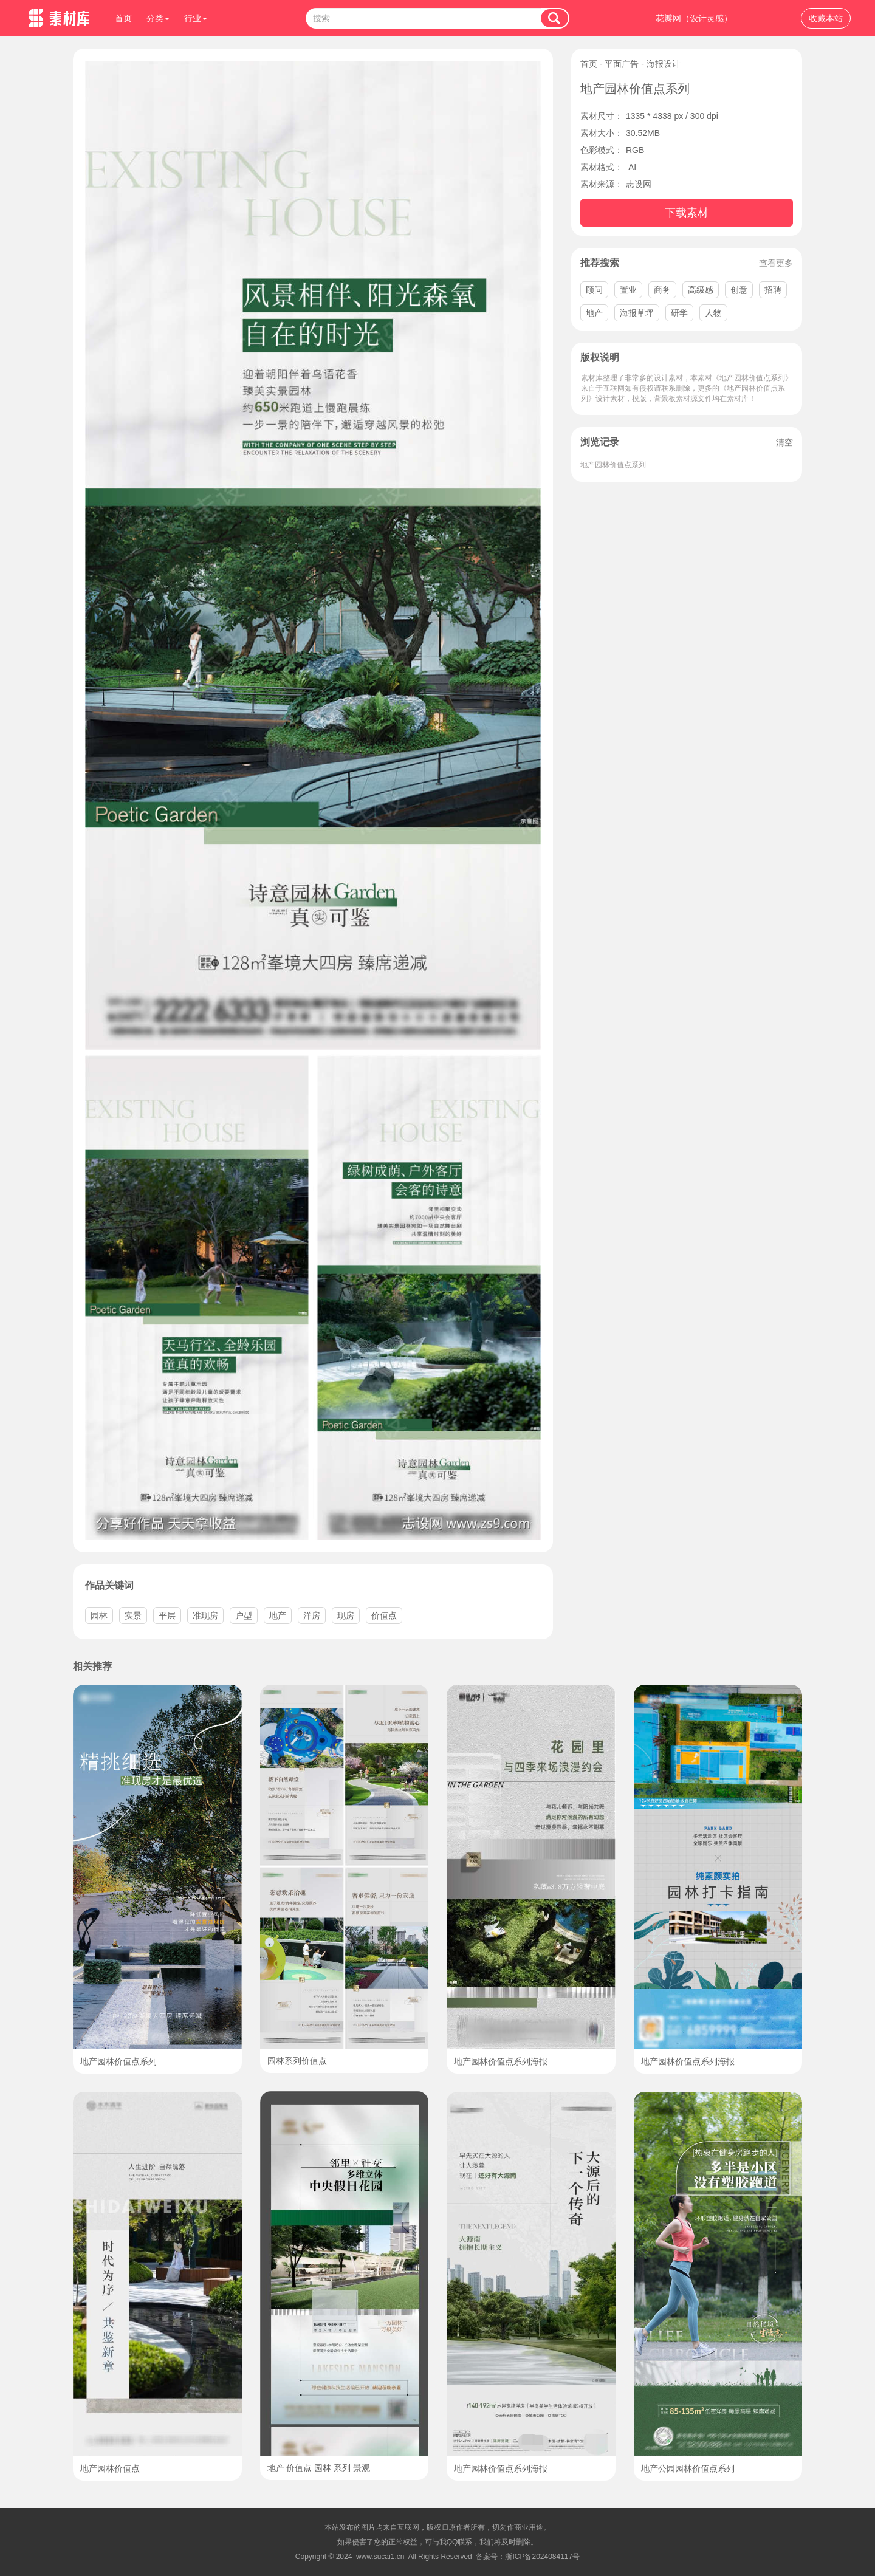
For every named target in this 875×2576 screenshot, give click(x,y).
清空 (784, 442)
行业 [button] (195, 18)
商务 (662, 290)
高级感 (700, 290)
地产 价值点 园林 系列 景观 (319, 2468)
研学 (679, 313)
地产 (594, 313)
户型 (243, 1615)
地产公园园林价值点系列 (688, 2468)
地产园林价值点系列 (613, 465)
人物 (713, 313)
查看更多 (776, 263)
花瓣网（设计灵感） (694, 18)
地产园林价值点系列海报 (500, 2061)
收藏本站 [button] (826, 18)
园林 (99, 1615)
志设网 (638, 184)
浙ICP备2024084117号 (542, 2556)
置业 (628, 290)
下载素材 (687, 213)
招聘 (772, 290)
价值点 (384, 1615)
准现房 (205, 1615)
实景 (133, 1615)
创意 (738, 290)
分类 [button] (158, 18)
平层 (167, 1615)
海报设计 (664, 64)
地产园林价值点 (110, 2468)
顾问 (594, 290)
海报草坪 (637, 313)
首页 (123, 18)
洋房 (311, 1615)
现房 (345, 1615)
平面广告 (622, 64)
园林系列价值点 (297, 2061)
